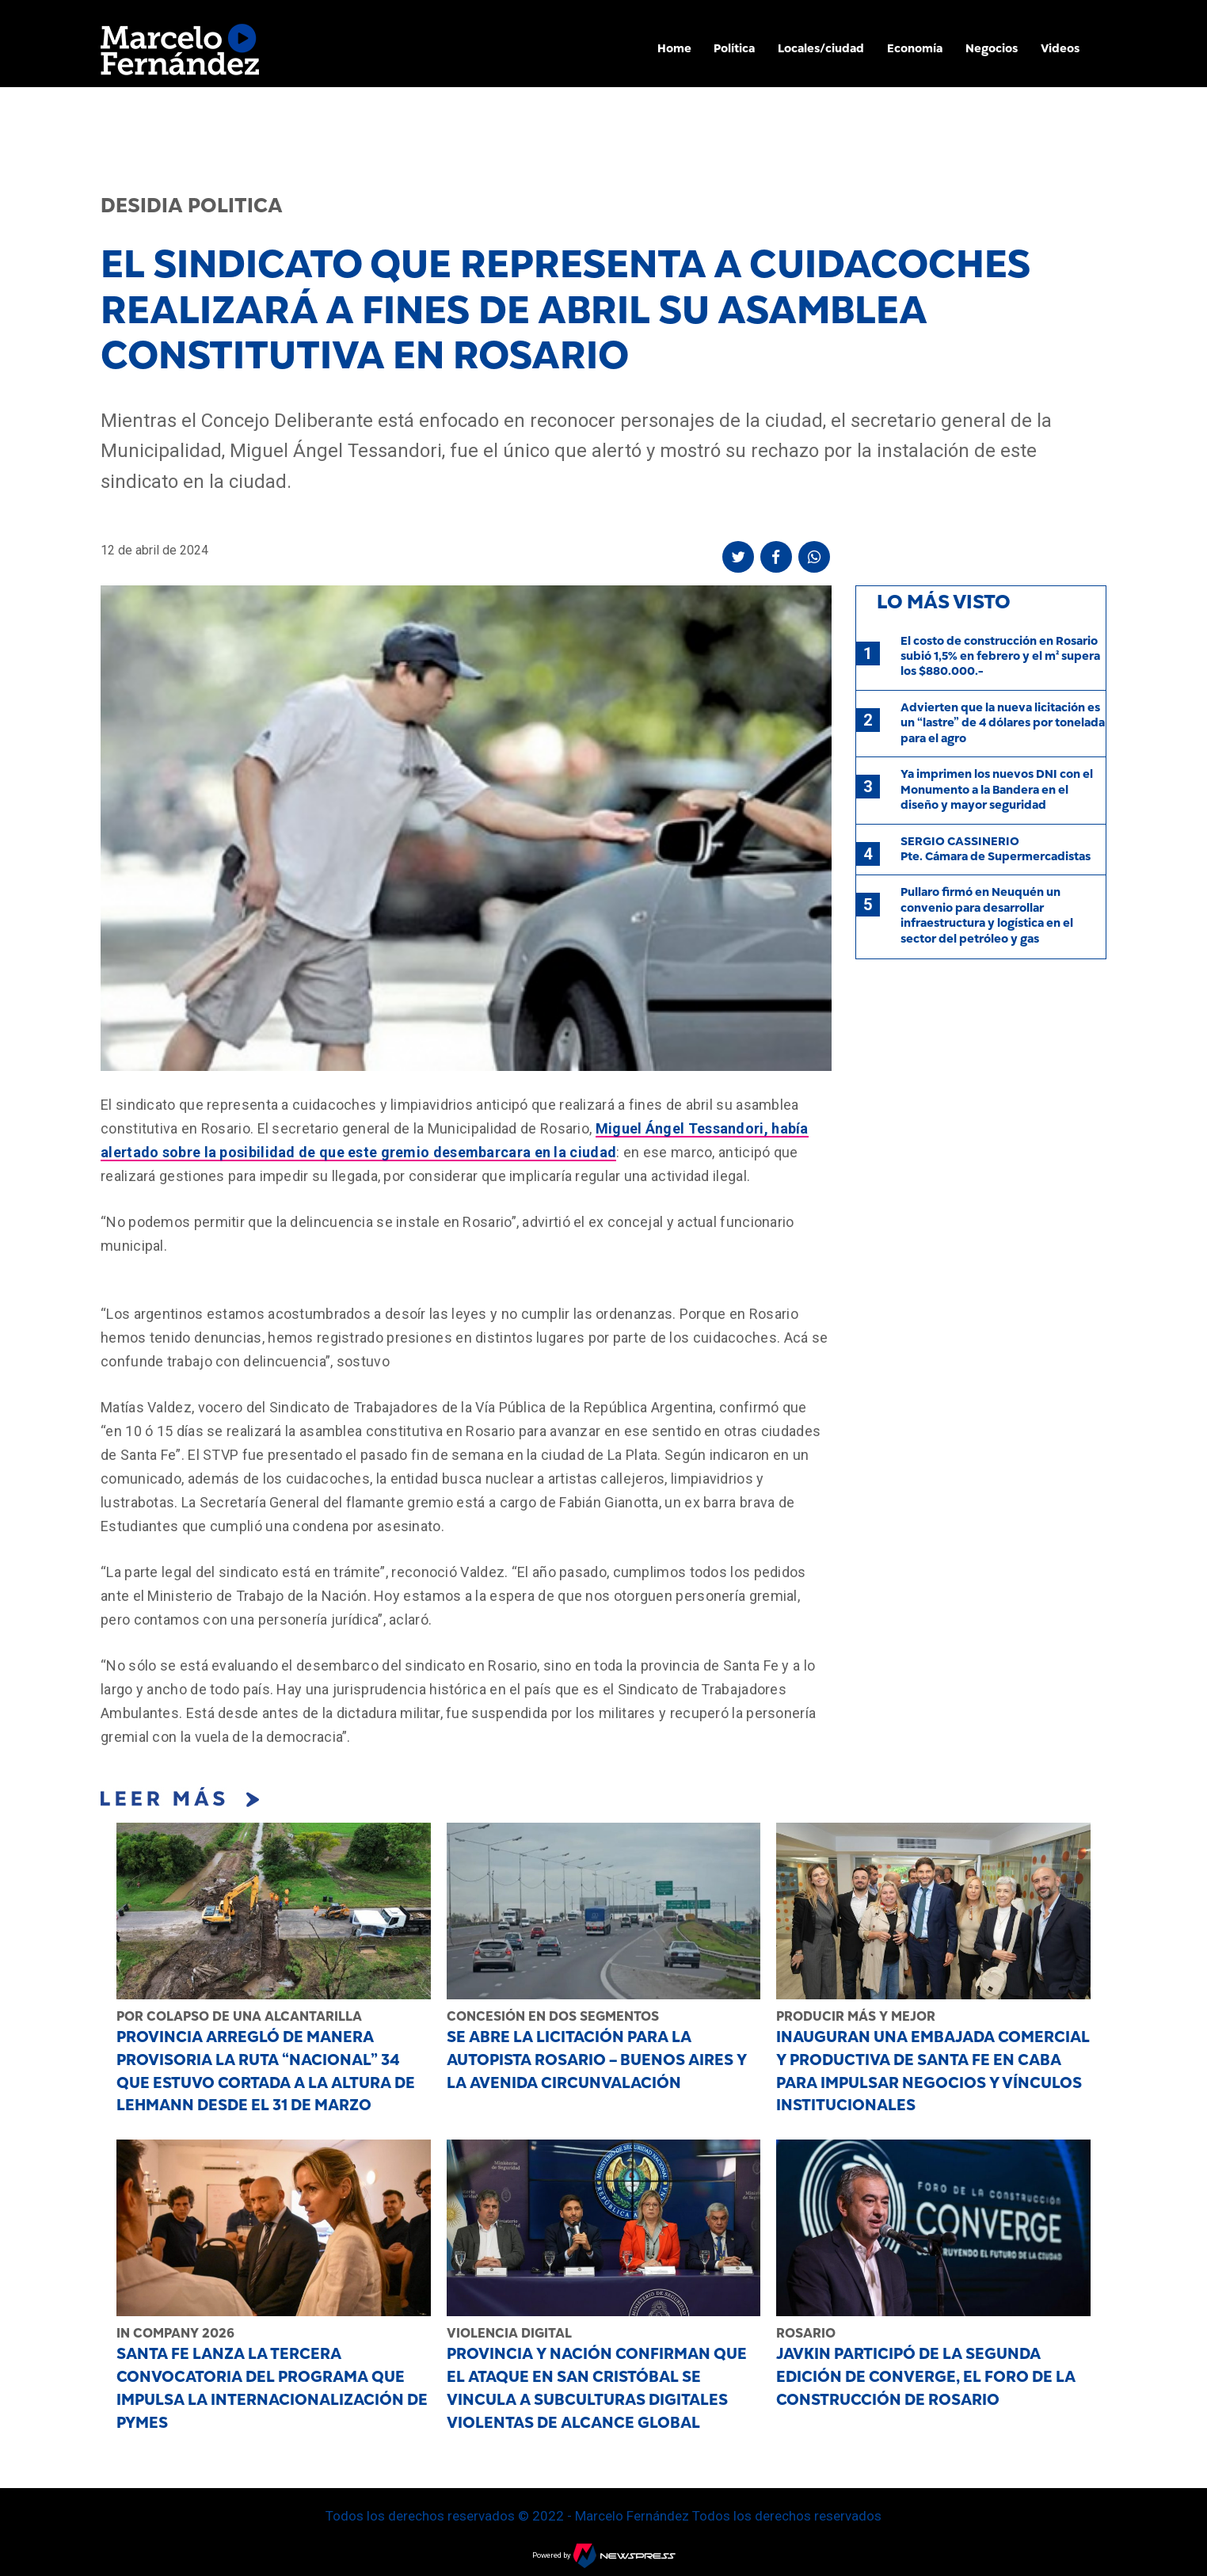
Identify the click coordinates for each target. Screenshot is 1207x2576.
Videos (1060, 48)
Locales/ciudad (821, 48)
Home (674, 48)
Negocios (991, 48)
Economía (914, 48)
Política (734, 48)
